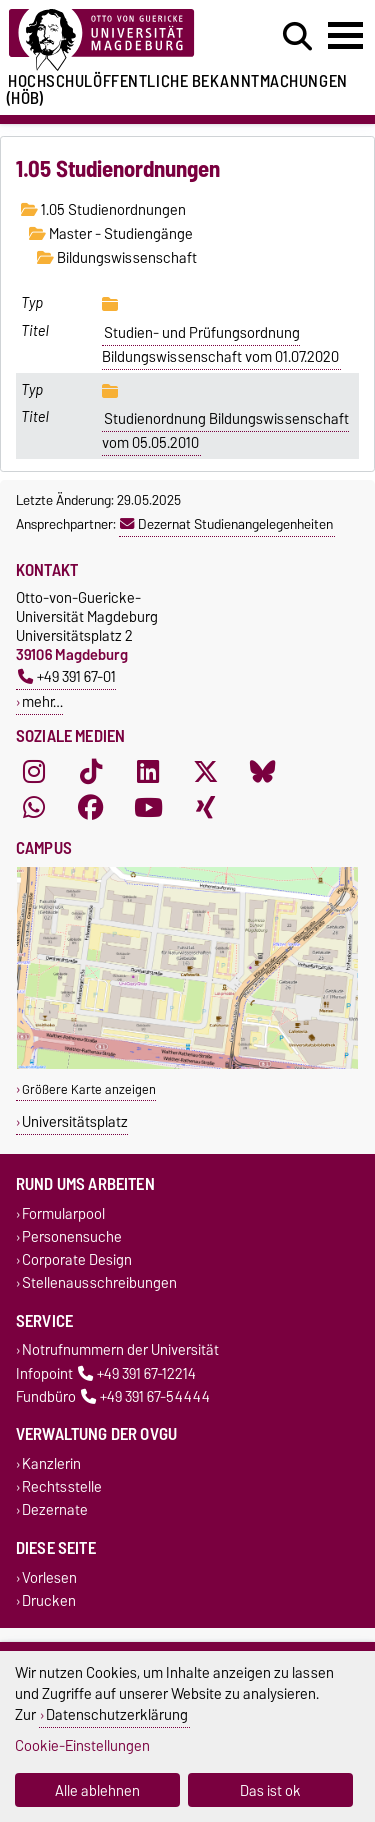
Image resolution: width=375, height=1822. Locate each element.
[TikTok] (91, 772)
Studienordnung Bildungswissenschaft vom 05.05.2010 (226, 431)
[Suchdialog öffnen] (297, 37)
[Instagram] (34, 772)
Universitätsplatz (75, 1121)
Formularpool (63, 1213)
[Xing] (206, 808)
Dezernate (55, 1510)
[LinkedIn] (148, 772)
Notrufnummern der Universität (120, 1350)
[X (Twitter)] (206, 772)
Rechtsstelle (62, 1487)
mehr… (42, 701)
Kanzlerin (51, 1463)
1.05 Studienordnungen (103, 210)
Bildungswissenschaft (117, 258)
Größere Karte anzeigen (89, 1089)
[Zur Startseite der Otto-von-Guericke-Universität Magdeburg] (115, 40)
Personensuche (72, 1236)
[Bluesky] (263, 772)
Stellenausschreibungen (99, 1283)
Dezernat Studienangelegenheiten (226, 524)
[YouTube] (148, 808)
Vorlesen (49, 1577)
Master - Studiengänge (111, 234)
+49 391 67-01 (67, 676)
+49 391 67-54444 (145, 1396)
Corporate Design (77, 1260)
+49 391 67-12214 (137, 1373)
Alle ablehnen (97, 1790)
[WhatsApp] (34, 808)
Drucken (49, 1600)
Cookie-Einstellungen (82, 1745)
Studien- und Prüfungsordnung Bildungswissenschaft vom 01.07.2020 (220, 345)
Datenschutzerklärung (117, 1714)
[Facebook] (91, 808)
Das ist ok (270, 1790)
